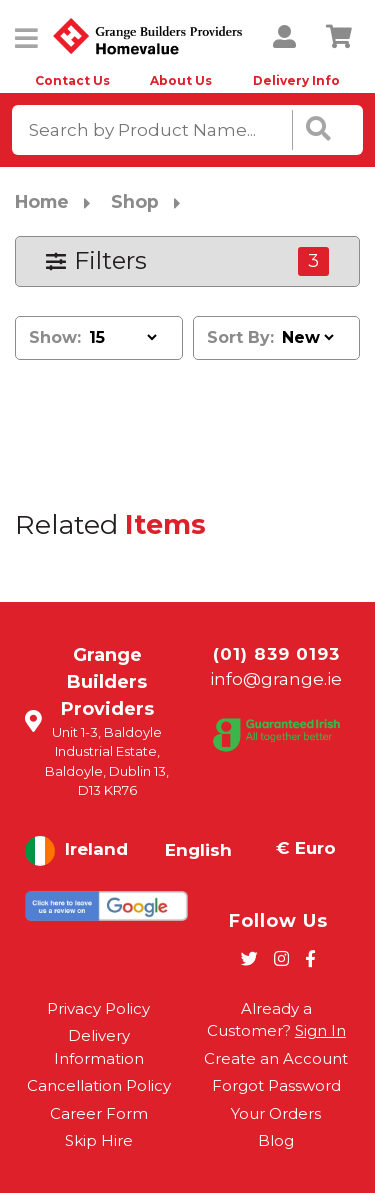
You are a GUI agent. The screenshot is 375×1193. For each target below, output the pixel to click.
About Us (181, 80)
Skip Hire (99, 1140)
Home (42, 201)
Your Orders (276, 1113)
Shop (135, 201)
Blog (276, 1140)
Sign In (320, 1030)
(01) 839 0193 (276, 654)
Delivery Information (99, 1047)
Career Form (99, 1113)
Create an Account (276, 1058)
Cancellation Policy (99, 1085)
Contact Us (72, 80)
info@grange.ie (276, 679)
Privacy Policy (98, 1008)
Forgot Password (276, 1085)
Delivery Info (296, 80)
